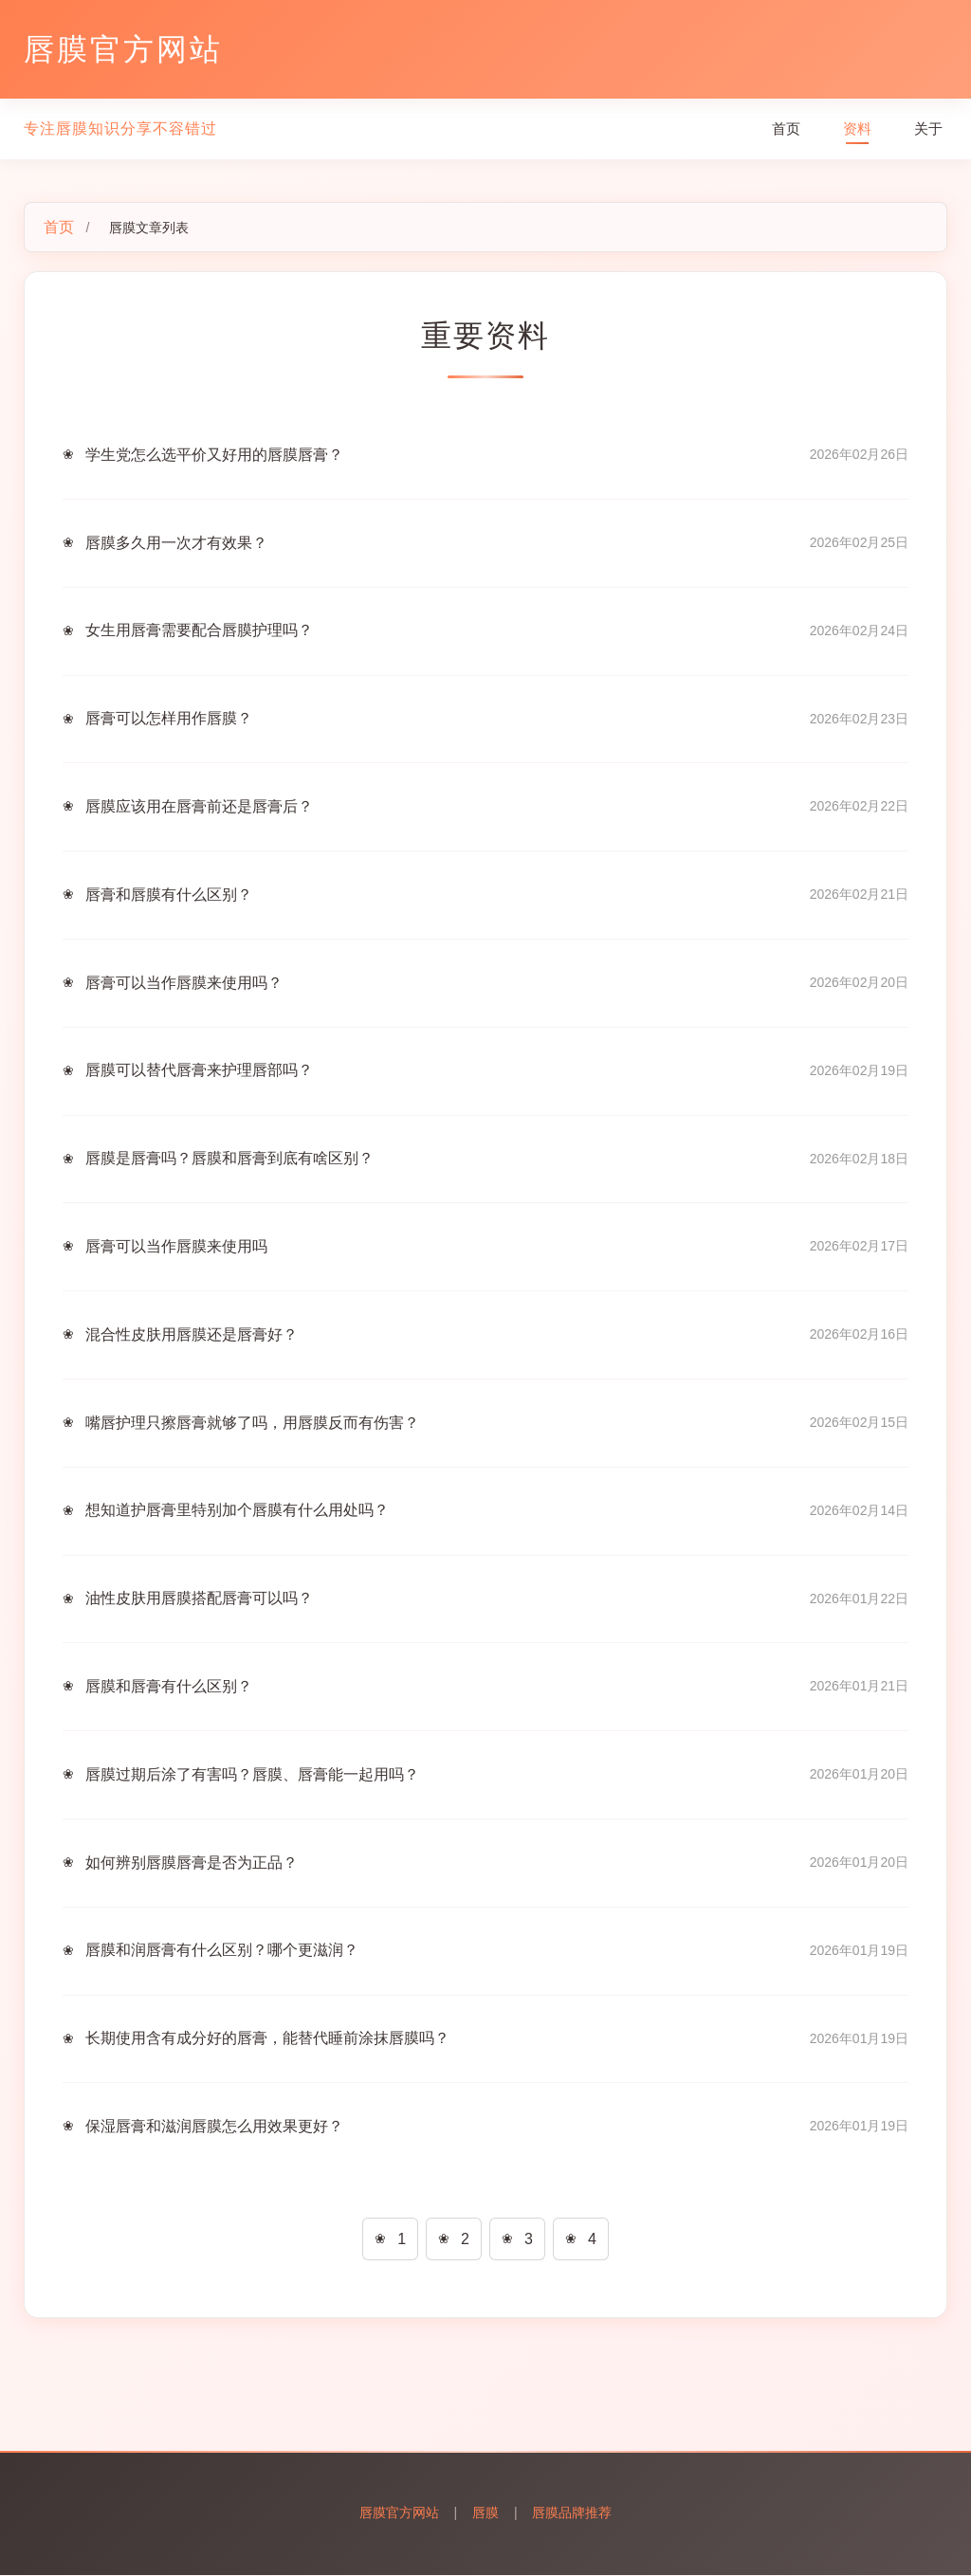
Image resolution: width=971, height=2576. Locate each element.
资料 (857, 128)
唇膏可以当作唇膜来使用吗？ (184, 983)
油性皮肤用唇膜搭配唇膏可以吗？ (199, 1599)
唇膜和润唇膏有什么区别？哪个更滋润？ (221, 1951)
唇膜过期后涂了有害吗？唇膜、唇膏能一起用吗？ (252, 1774)
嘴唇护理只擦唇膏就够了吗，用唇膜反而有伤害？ (252, 1423)
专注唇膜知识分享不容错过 (120, 128)
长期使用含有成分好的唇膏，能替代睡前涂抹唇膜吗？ (267, 2039)
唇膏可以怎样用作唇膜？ (168, 719)
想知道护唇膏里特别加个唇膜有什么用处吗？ (237, 1511)
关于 (928, 128)
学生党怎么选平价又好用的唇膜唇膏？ (214, 455)
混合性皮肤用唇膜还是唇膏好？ (191, 1334)
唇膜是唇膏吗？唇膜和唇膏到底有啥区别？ (229, 1159)
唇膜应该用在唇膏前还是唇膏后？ (198, 806)
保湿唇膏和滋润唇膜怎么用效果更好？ (214, 2126)
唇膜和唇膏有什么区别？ (168, 1686)
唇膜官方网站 (123, 49)
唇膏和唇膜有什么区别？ (168, 894)
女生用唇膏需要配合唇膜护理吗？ (199, 631)
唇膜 (485, 2512)
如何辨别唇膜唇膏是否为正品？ (191, 1862)
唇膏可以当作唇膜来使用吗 (176, 1246)
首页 (786, 128)
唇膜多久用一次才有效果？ (176, 543)
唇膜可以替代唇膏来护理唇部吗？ (199, 1071)
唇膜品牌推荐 (572, 2512)
